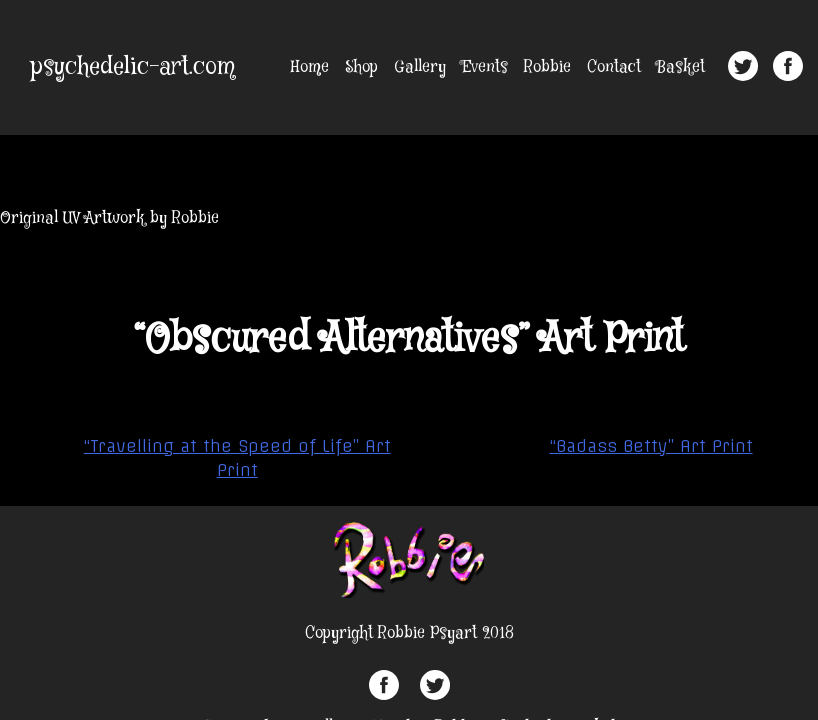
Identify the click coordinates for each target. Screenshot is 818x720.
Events (485, 67)
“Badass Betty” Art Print (651, 446)
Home (310, 67)
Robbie (547, 67)
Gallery (420, 67)
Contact (614, 67)
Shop (361, 67)
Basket (681, 67)
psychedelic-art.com (133, 67)
